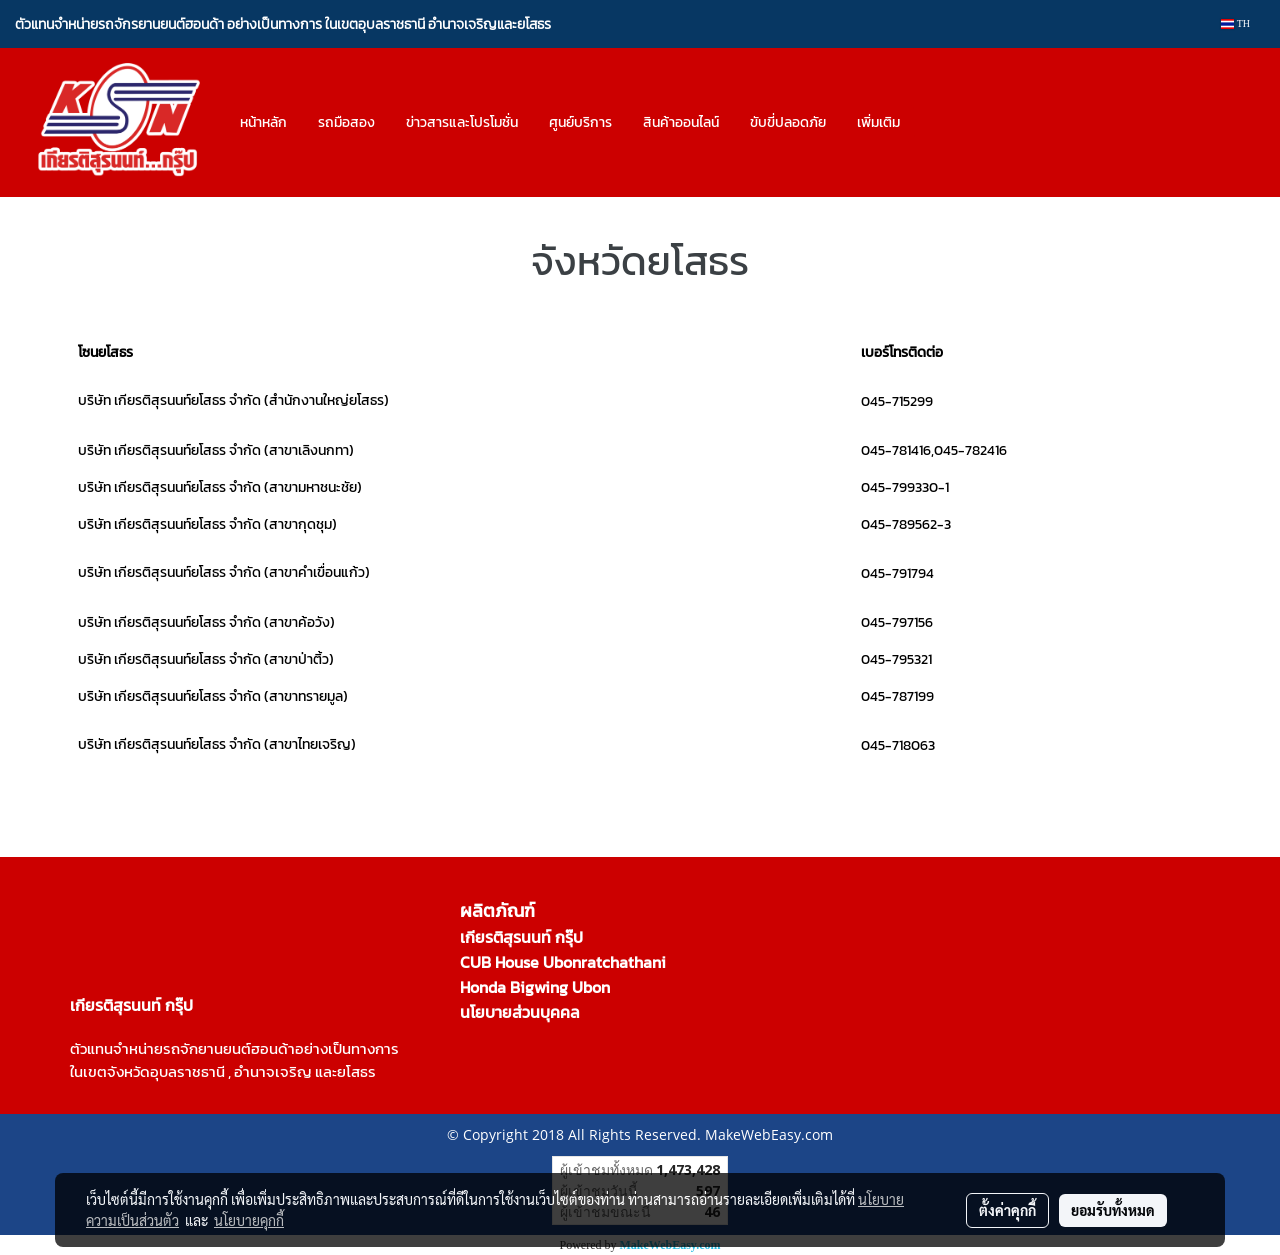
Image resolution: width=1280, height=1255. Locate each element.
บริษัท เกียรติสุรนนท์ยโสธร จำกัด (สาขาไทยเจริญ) (217, 744)
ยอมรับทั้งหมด (1113, 1210)
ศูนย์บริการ (580, 122)
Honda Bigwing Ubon (535, 987)
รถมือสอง (346, 122)
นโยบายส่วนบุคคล (520, 1012)
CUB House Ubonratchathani (563, 962)
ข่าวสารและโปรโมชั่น (462, 122)
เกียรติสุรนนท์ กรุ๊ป (521, 937)
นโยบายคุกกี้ (249, 1220)
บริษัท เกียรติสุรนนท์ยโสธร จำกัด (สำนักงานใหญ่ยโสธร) (233, 400)
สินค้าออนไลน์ (681, 122)
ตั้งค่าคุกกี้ (1007, 1210)
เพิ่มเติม (878, 122)
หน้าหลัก (263, 122)
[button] (933, 123)
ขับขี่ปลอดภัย (788, 122)
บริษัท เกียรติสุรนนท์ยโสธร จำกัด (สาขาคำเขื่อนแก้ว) (224, 572)
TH (1235, 23)
